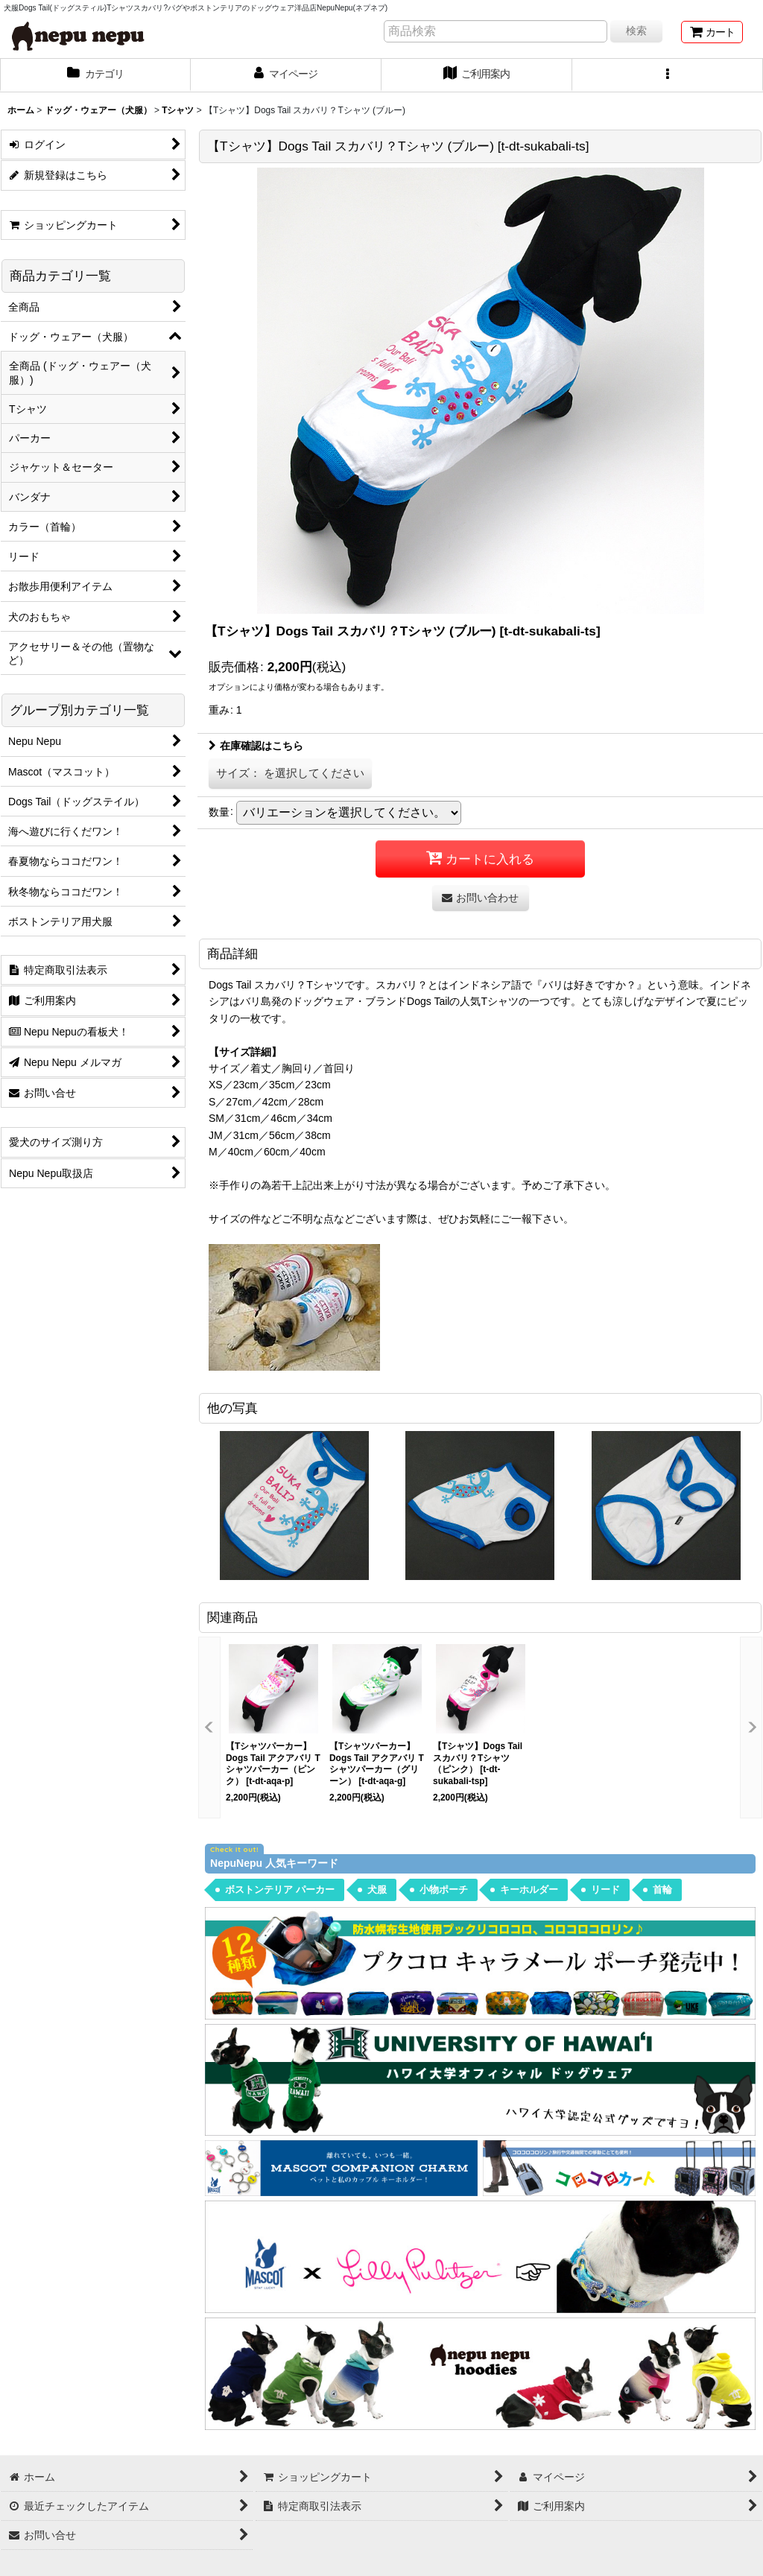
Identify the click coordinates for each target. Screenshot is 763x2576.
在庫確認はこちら (256, 746)
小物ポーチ (444, 1889)
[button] (667, 75)
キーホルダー (529, 1889)
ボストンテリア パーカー (280, 1889)
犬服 (377, 1889)
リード (605, 1889)
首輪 (662, 1889)
